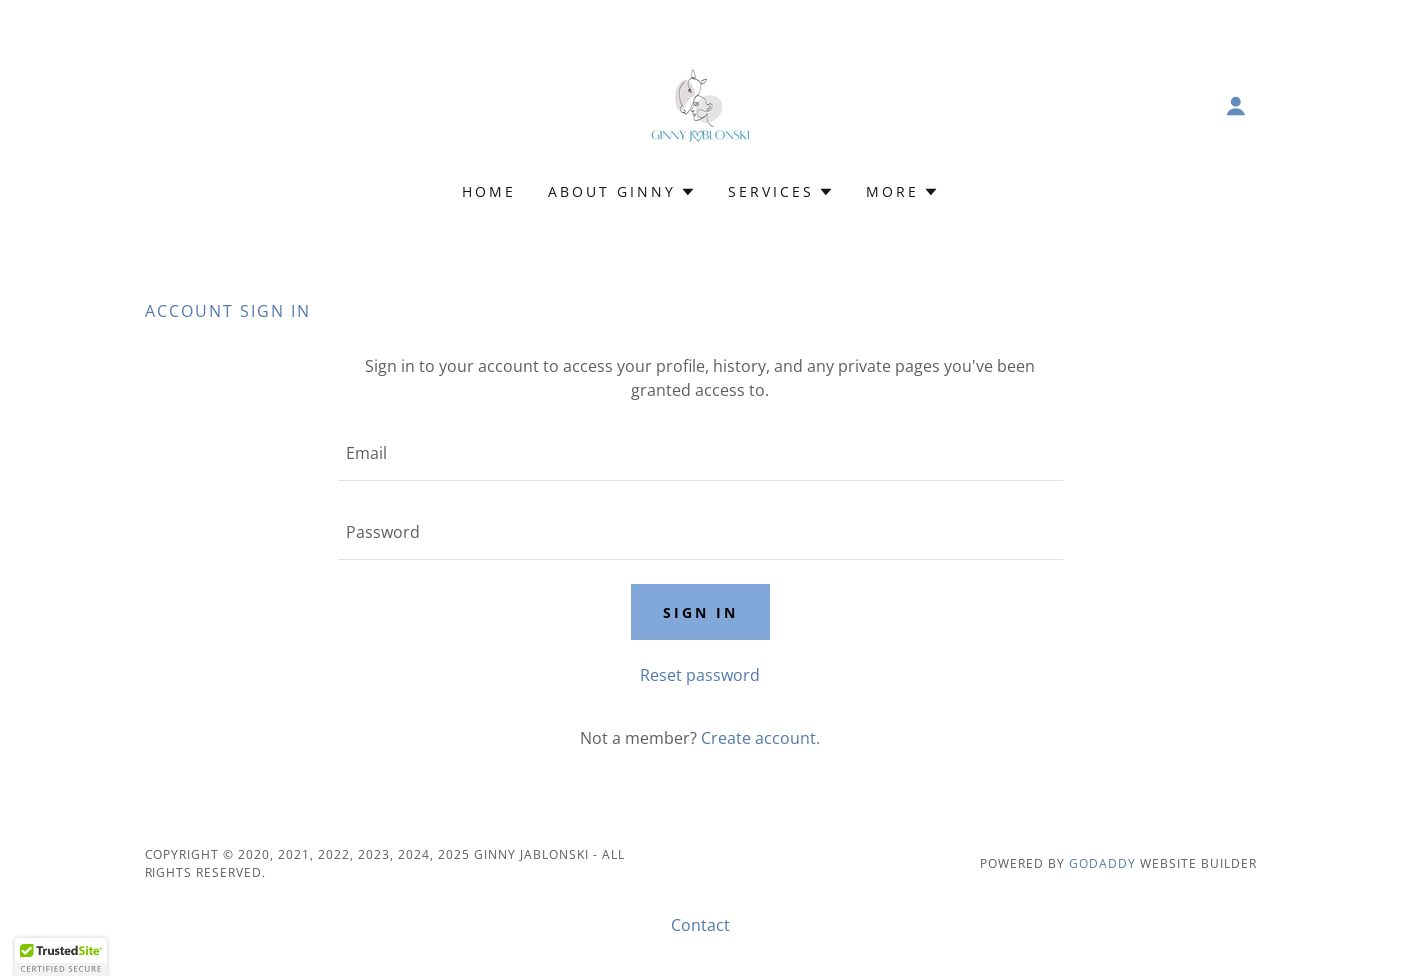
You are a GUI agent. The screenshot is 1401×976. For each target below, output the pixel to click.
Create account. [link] (760, 738)
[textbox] (700, 453)
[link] (700, 104)
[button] (1236, 106)
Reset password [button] (700, 675)
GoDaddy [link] (1102, 863)
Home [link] (489, 191)
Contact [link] (700, 925)
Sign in (700, 612)
